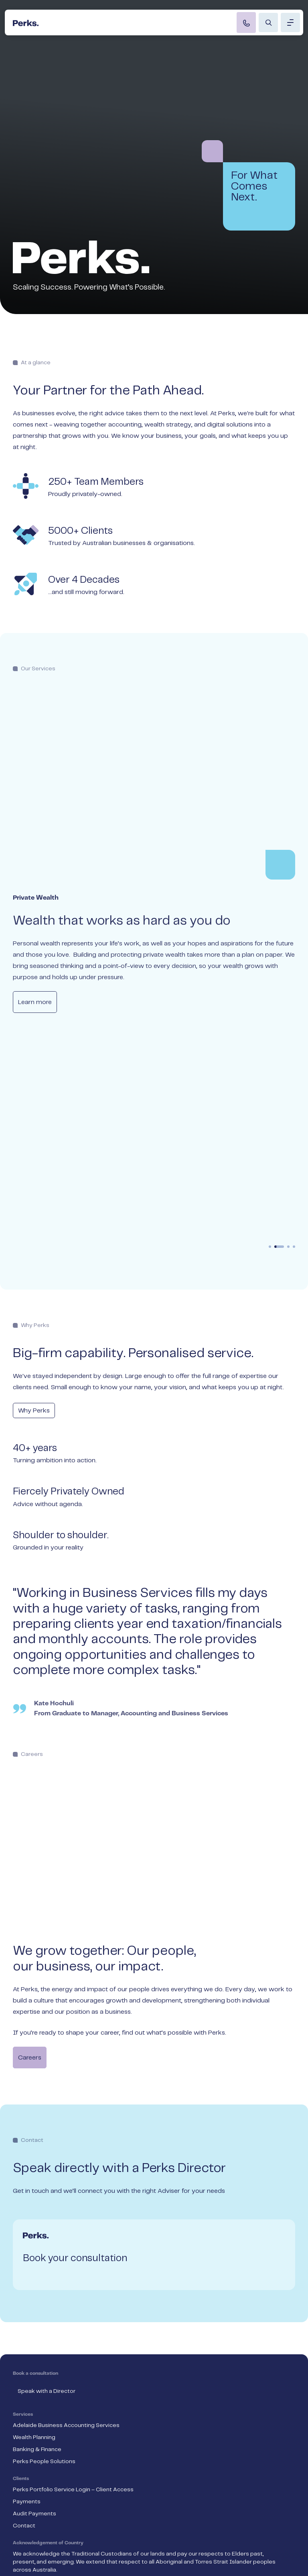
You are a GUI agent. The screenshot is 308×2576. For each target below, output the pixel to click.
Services (23, 2174)
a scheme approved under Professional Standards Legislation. (145, 2465)
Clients (21, 2238)
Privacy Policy (31, 2520)
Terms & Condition (38, 2502)
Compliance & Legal (40, 2538)
